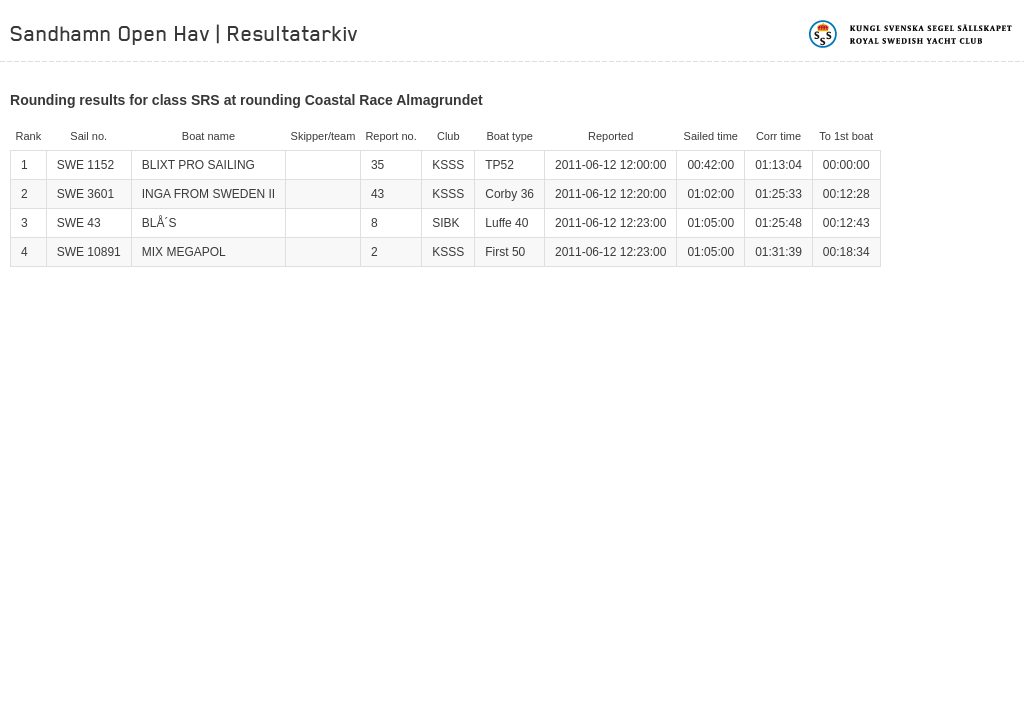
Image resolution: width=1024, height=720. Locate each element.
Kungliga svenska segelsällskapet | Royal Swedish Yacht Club (911, 34)
